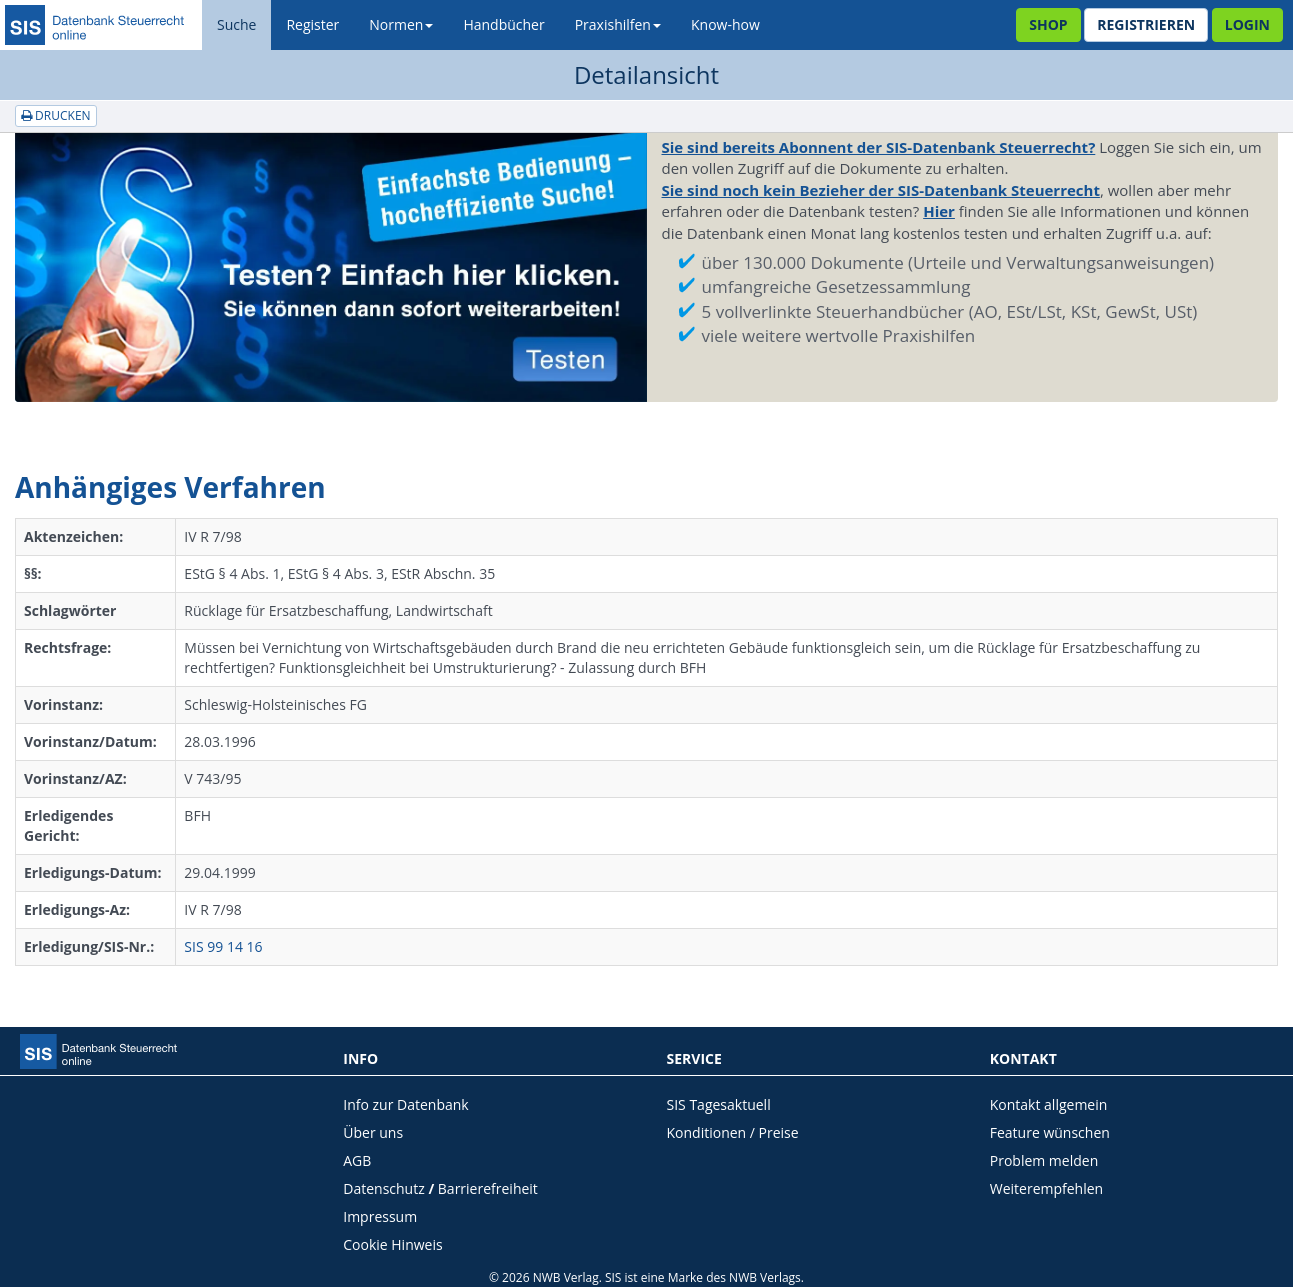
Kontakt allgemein (1049, 1104)
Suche (236, 24)
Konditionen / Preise (733, 1132)
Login (1247, 24)
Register (312, 24)
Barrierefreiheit (488, 1188)
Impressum (380, 1216)
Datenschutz (383, 1188)
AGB (357, 1160)
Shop (1048, 24)
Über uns (373, 1132)
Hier (939, 211)
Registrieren (1146, 24)
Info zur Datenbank (405, 1104)
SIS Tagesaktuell (719, 1104)
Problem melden (1044, 1160)
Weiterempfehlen (1046, 1188)
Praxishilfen (618, 24)
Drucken (56, 115)
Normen (401, 24)
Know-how (725, 24)
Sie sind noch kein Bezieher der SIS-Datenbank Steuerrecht (881, 190)
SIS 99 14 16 (223, 946)
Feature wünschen (1050, 1132)
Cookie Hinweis (392, 1244)
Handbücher (503, 24)
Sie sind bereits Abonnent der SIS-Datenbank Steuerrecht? (879, 147)
